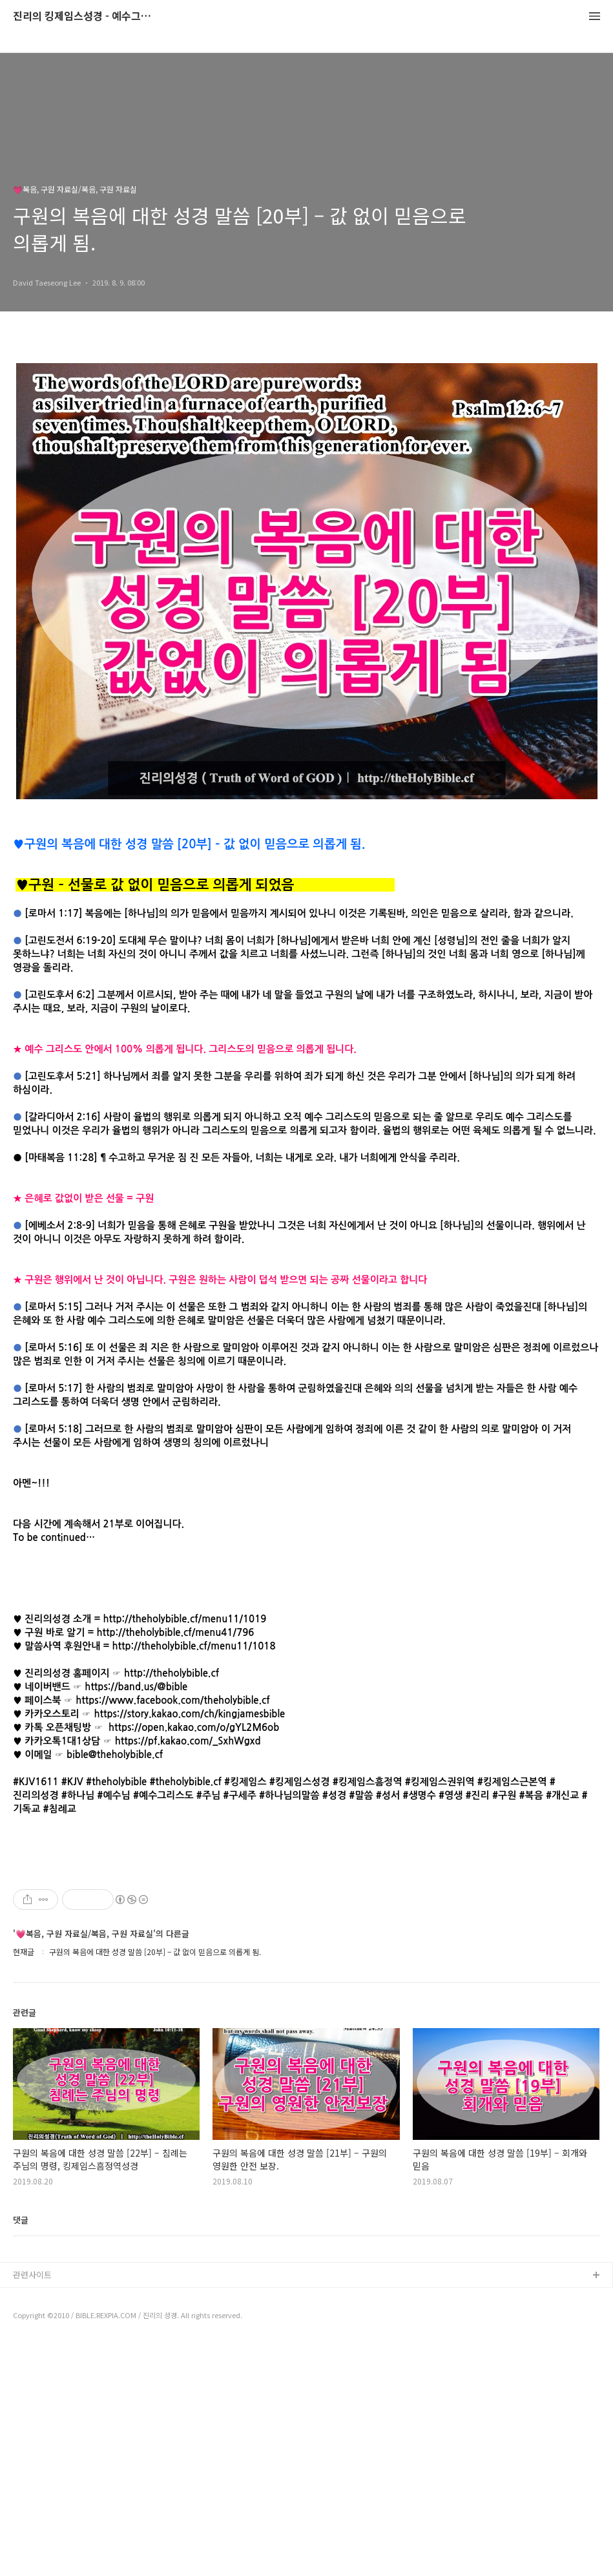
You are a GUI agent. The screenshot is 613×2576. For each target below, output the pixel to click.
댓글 (20, 2452)
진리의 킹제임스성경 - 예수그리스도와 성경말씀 (84, 16)
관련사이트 (32, 2507)
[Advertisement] (306, 1975)
